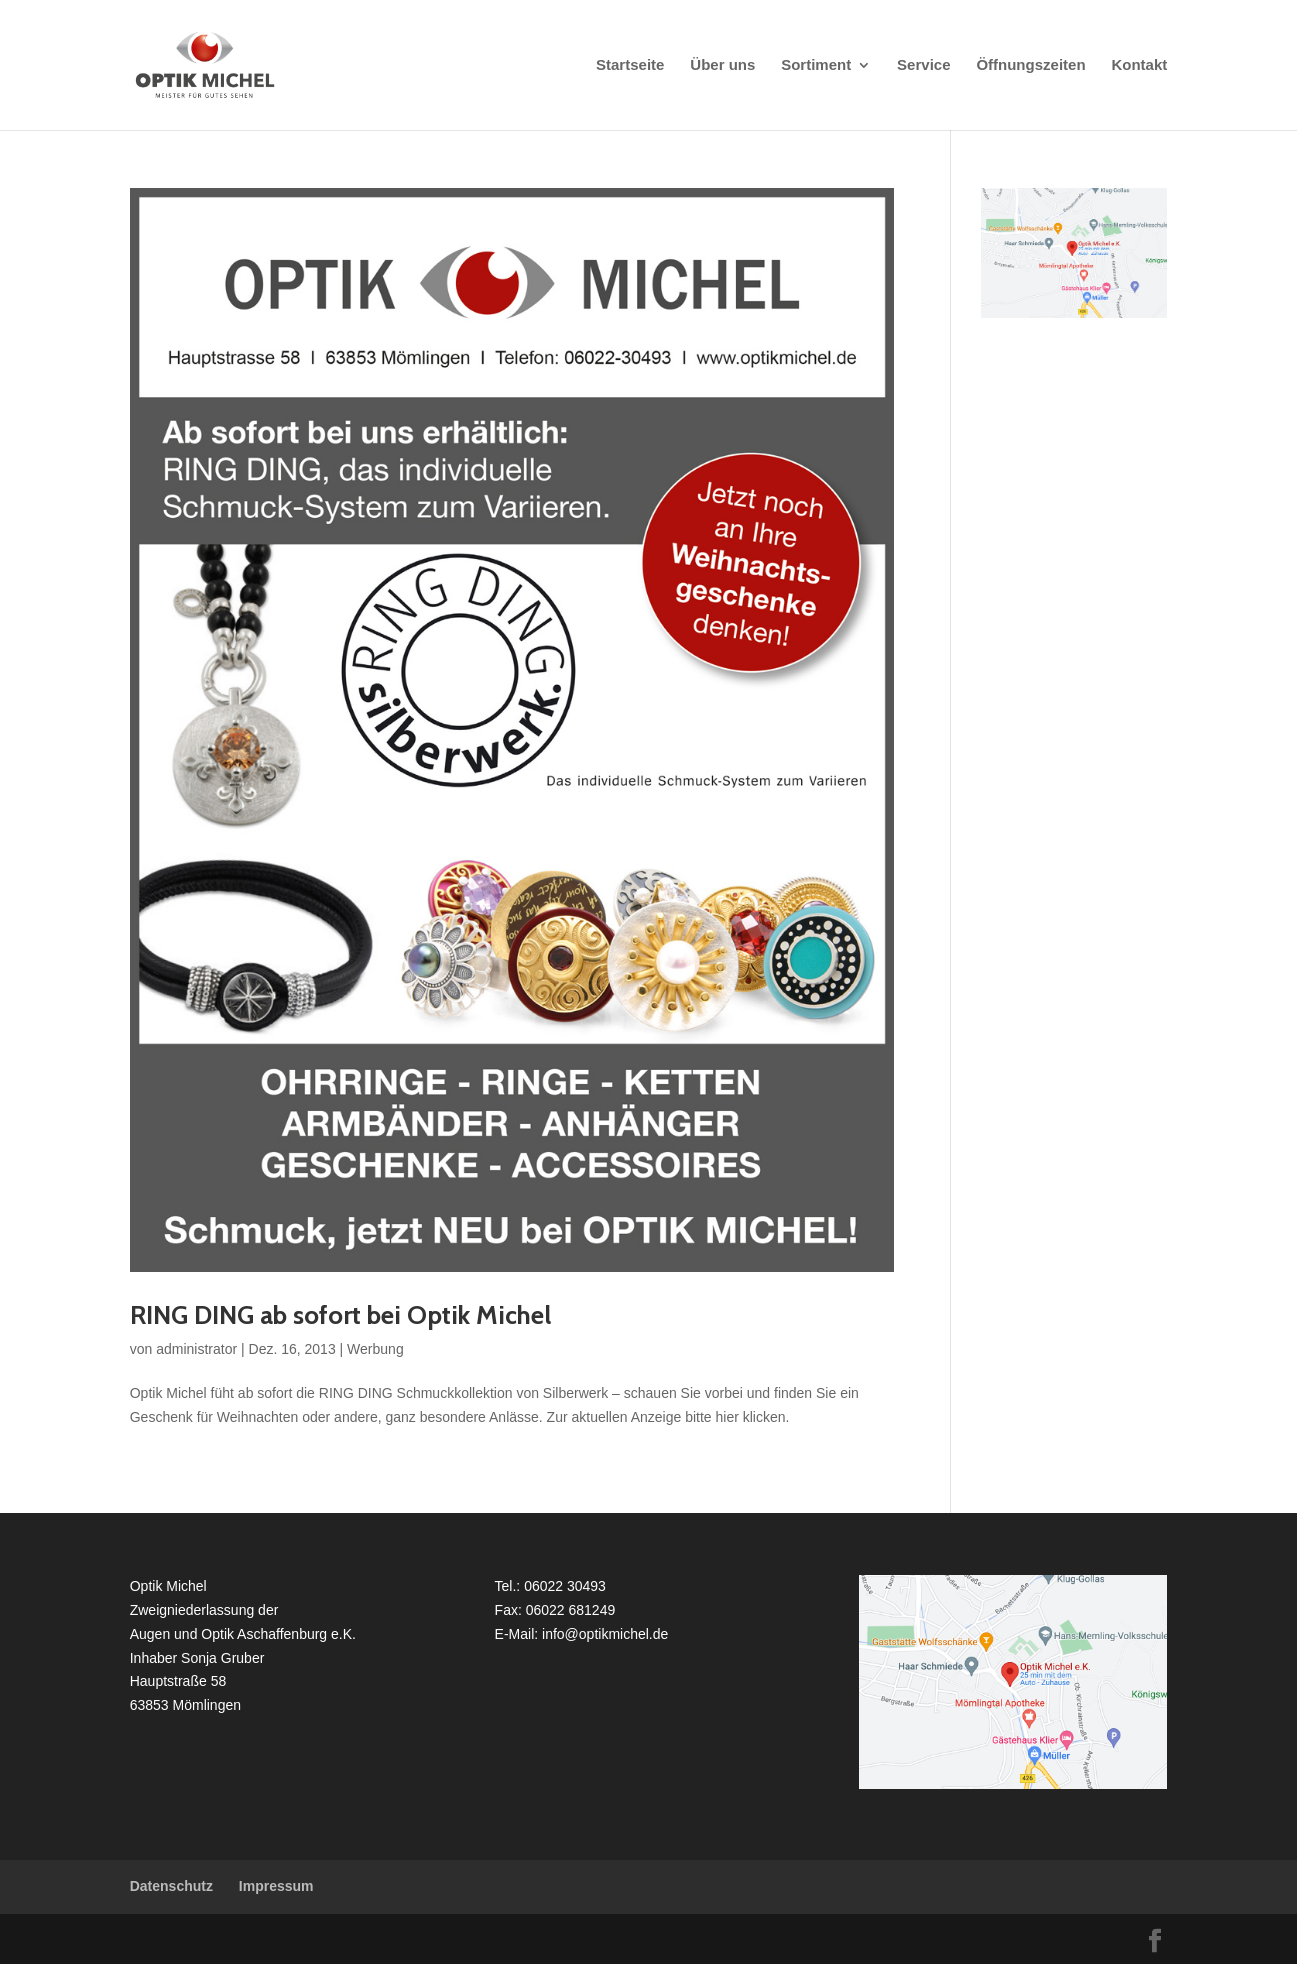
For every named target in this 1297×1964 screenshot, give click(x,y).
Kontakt (1139, 65)
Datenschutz (171, 1886)
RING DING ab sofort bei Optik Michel (340, 1315)
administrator (196, 1349)
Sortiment (816, 65)
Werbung (375, 1349)
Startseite (630, 65)
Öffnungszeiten (1030, 65)
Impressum (276, 1886)
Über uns (722, 65)
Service (923, 65)
